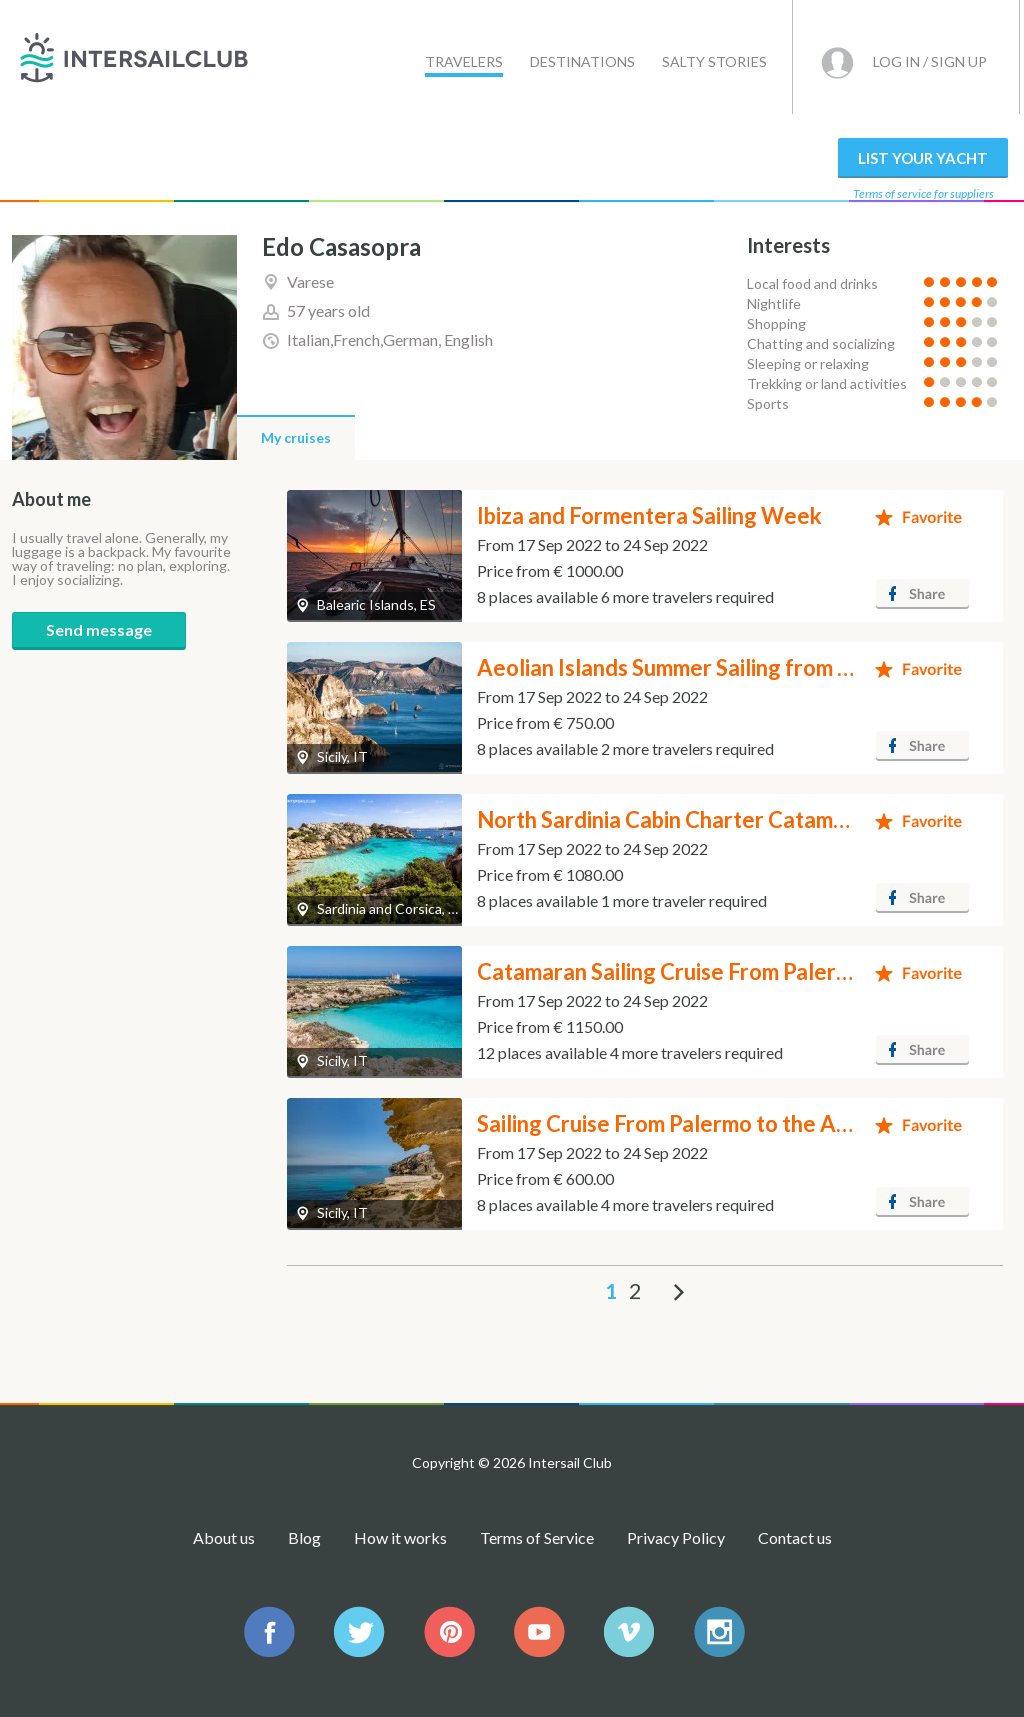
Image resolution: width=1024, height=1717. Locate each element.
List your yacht (923, 158)
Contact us (795, 1537)
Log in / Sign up (930, 61)
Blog (304, 1537)
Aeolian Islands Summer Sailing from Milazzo (696, 667)
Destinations (582, 61)
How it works (400, 1537)
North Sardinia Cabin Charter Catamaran (677, 819)
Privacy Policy (676, 1537)
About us (224, 1537)
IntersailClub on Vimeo (629, 1631)
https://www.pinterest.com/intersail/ (449, 1631)
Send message (99, 629)
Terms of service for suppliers (923, 193)
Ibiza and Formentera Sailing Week (649, 515)
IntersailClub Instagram (719, 1631)
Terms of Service (537, 1537)
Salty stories (714, 61)
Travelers (464, 61)
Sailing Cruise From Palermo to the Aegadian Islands (733, 1123)
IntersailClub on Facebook (269, 1631)
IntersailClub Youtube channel (539, 1631)
